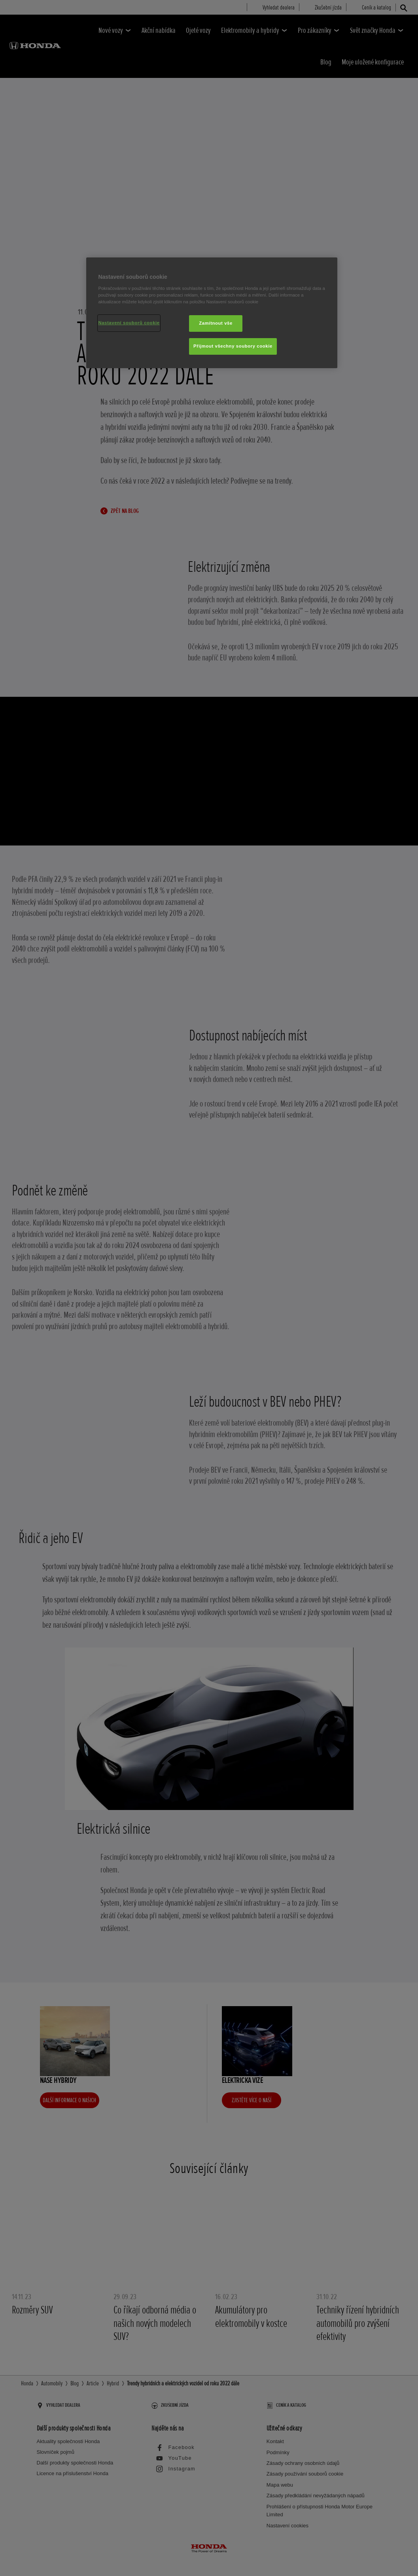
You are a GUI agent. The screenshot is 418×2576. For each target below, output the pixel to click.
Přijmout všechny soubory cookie (232, 346)
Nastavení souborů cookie (128, 322)
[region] (211, 312)
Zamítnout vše (216, 323)
